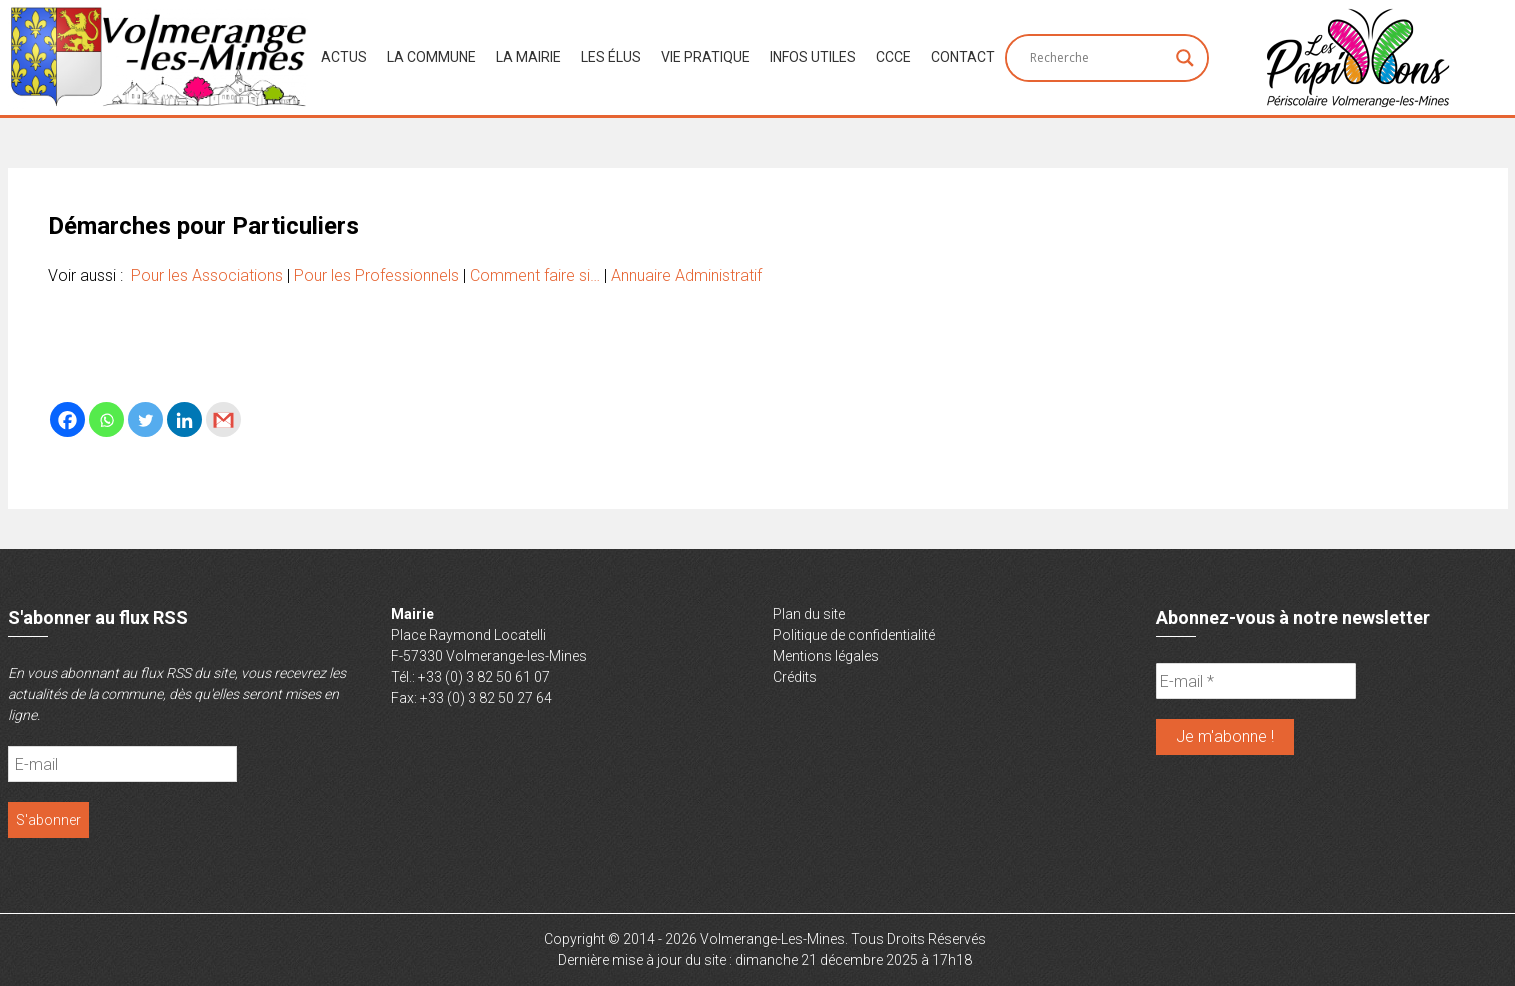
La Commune (431, 57)
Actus (344, 57)
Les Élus (611, 57)
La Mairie (528, 57)
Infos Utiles (813, 57)
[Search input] (1098, 58)
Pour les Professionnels (376, 275)
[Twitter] (145, 419)
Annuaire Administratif (686, 275)
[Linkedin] (184, 419)
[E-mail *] (1256, 681)
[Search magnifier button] (1185, 58)
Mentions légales (826, 656)
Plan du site (809, 614)
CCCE (893, 57)
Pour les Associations (207, 275)
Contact (963, 57)
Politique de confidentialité (854, 635)
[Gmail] (223, 419)
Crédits (795, 677)
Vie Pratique (705, 57)
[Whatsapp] (106, 419)
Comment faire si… (535, 275)
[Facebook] (67, 419)
